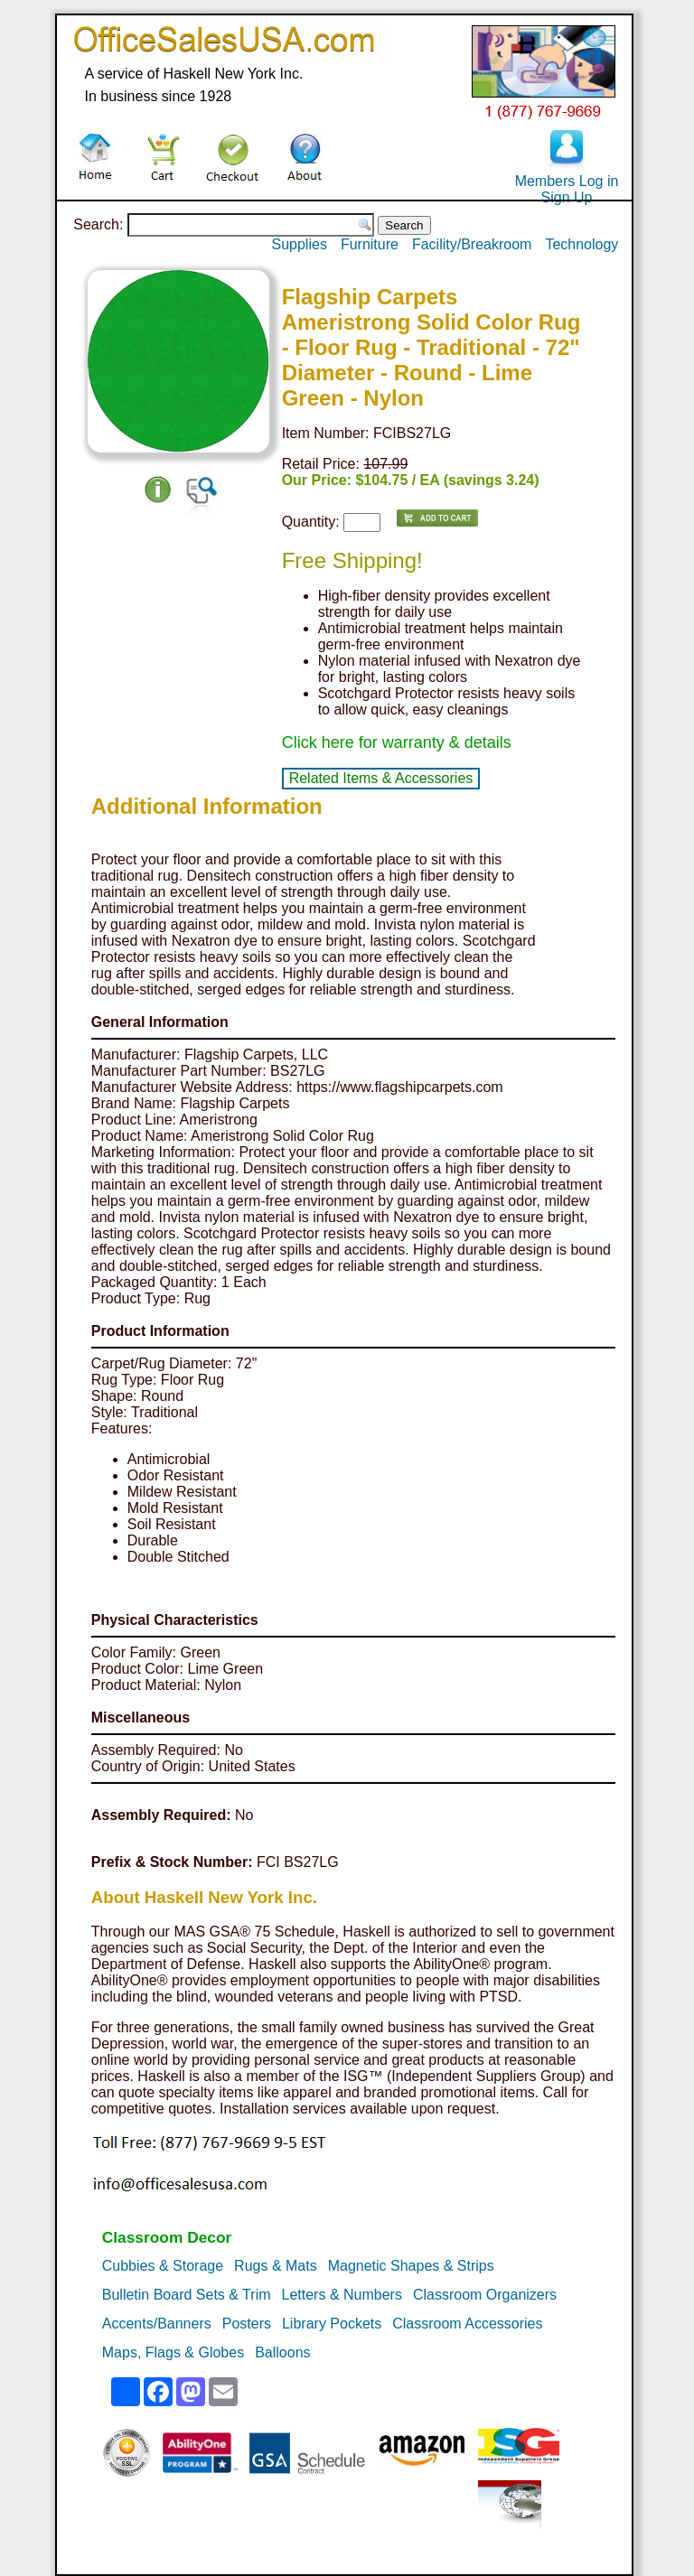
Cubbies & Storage (162, 2265)
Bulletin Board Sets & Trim (186, 2294)
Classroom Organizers (485, 2294)
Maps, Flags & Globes (173, 2352)
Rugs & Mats (275, 2265)
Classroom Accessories (467, 2323)
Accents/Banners (156, 2323)
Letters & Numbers (342, 2294)
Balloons (282, 2352)
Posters (246, 2323)
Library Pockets (331, 2323)
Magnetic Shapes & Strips (411, 2265)
